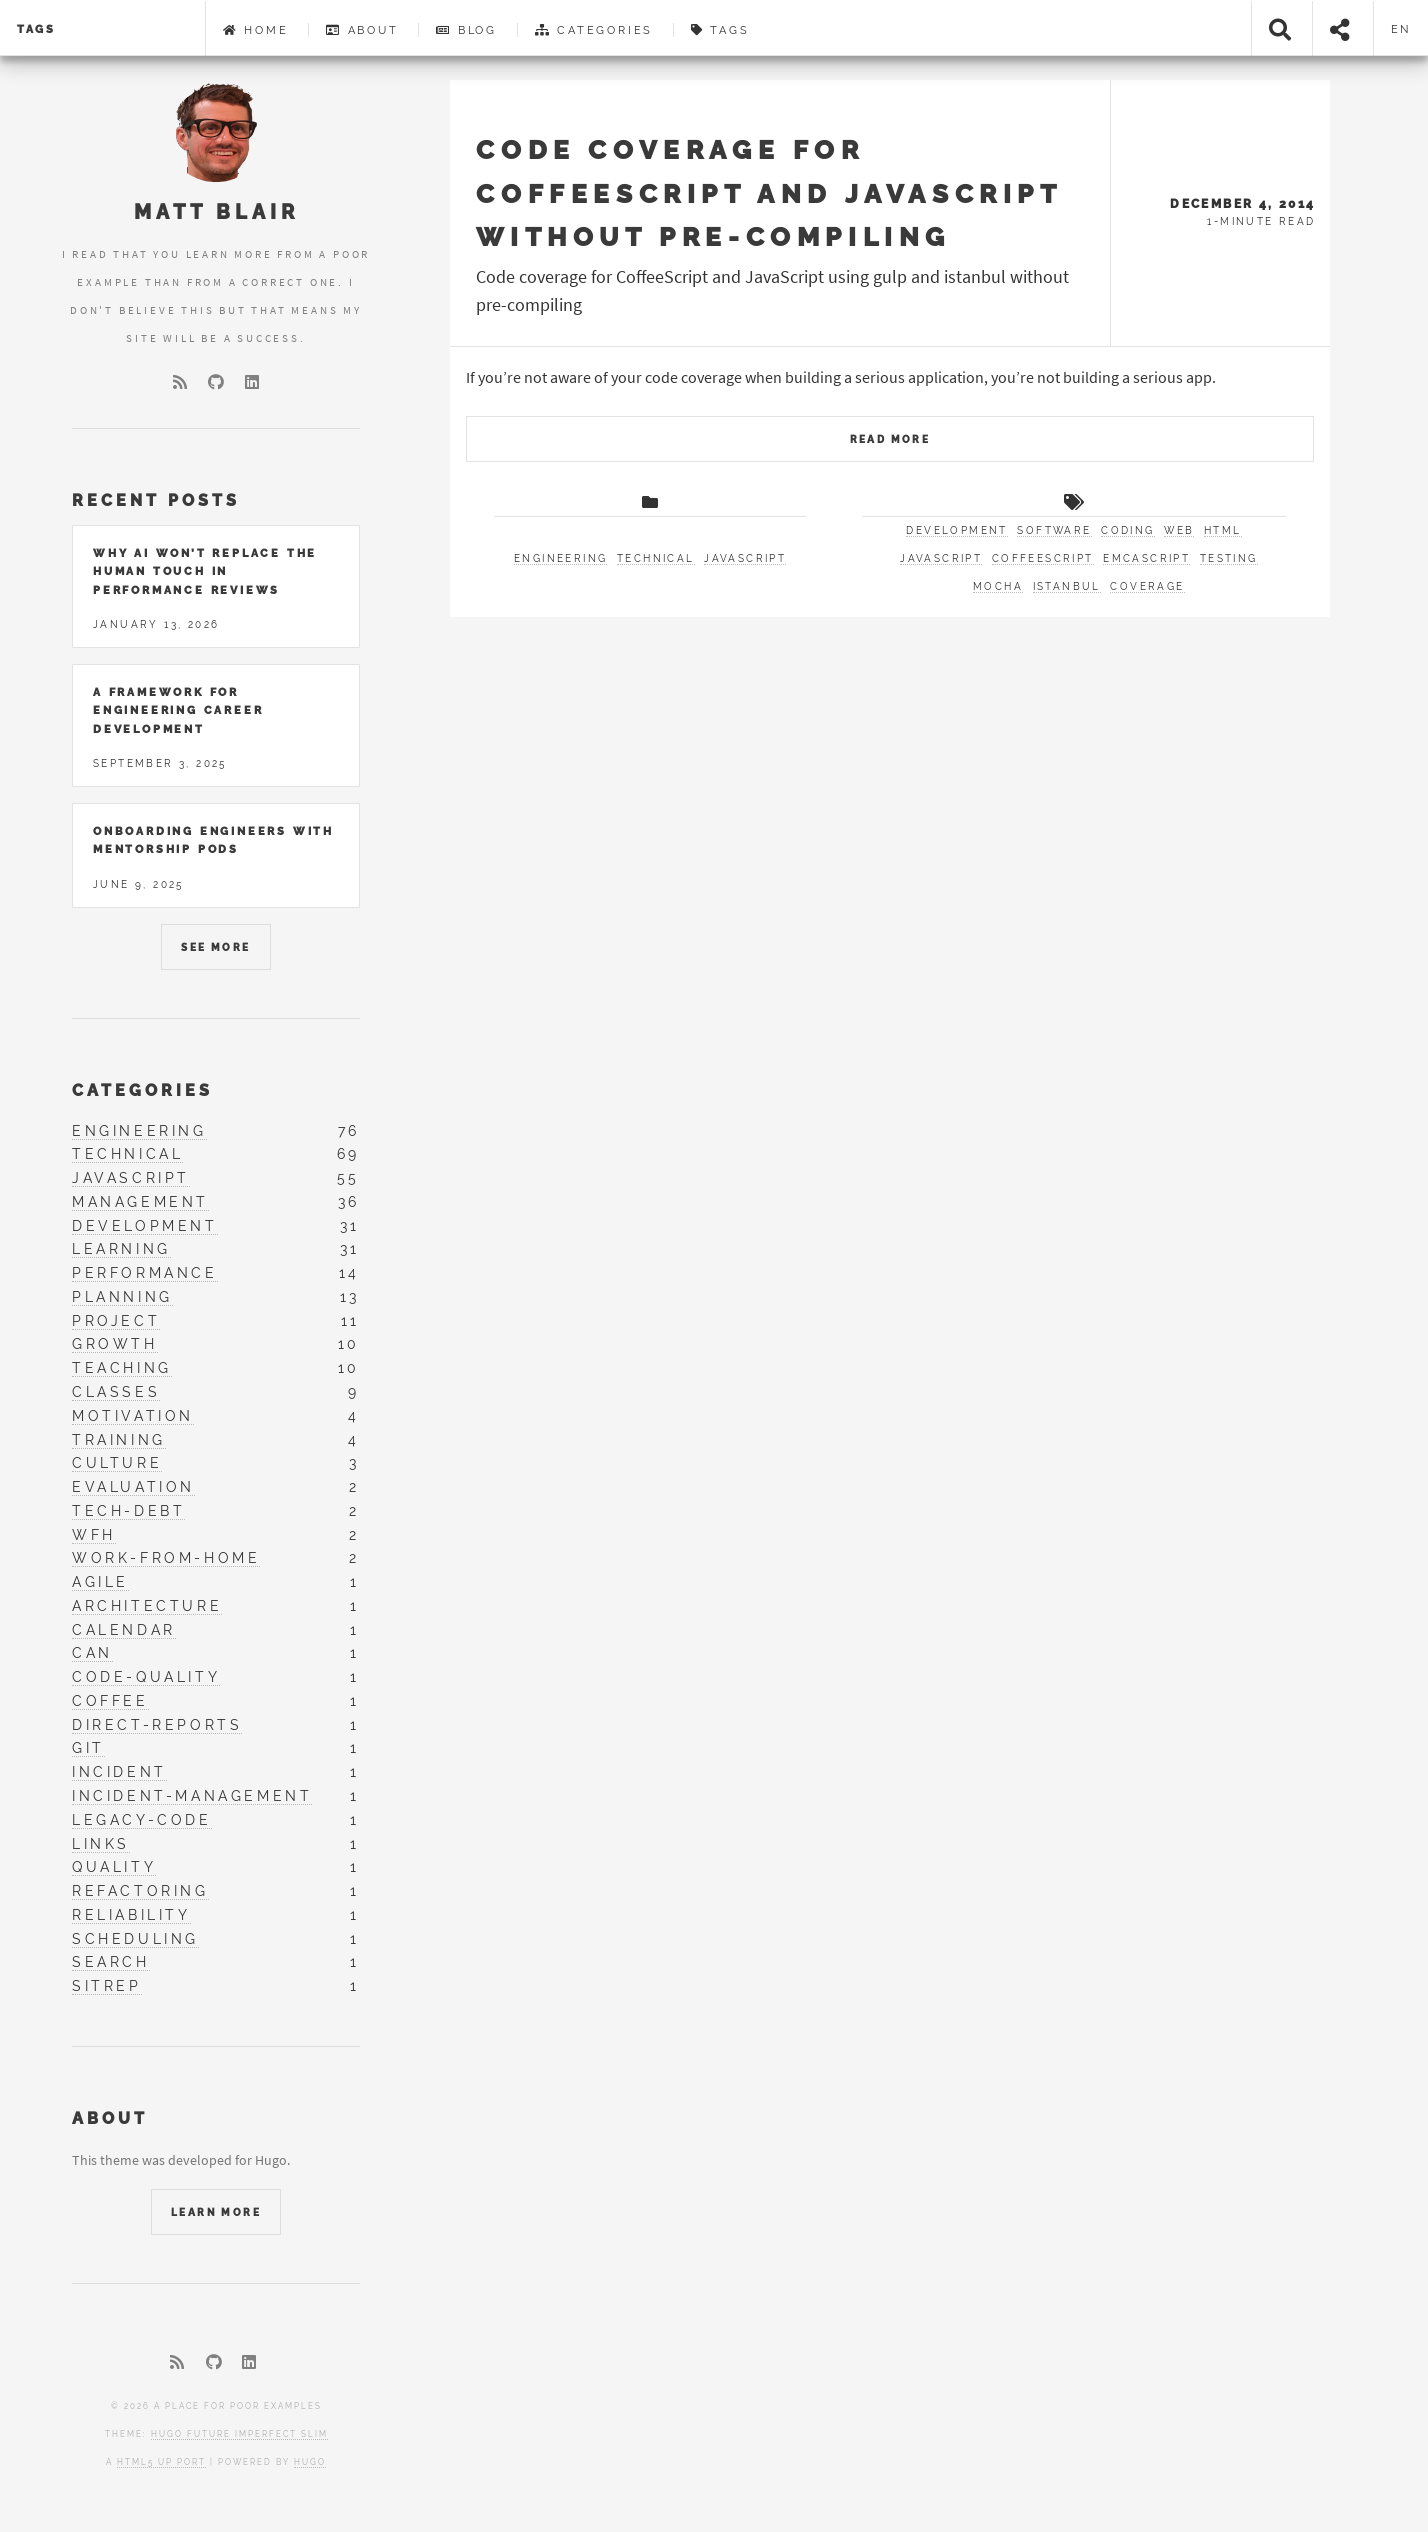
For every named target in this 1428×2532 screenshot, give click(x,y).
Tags (720, 30)
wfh (94, 1535)
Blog (466, 30)
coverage (1147, 586)
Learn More (216, 2212)
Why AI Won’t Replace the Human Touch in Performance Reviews (205, 571)
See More (215, 947)
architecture (147, 1606)
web (1179, 530)
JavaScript (941, 558)
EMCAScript (1146, 558)
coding (1127, 530)
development (956, 530)
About (362, 30)
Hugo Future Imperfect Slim (239, 2434)
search (111, 1962)
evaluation (133, 1487)
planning (122, 1297)
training (119, 1440)
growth (115, 1344)
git (88, 1748)
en (1401, 29)
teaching (122, 1368)
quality (114, 1867)
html (1223, 530)
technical (656, 558)
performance (145, 1273)
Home (256, 30)
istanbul (1067, 586)
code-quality (146, 1677)
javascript (745, 558)
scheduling (135, 1939)
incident (119, 1772)
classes (116, 1392)
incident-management (192, 1796)
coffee (110, 1701)
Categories (594, 30)
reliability (131, 1915)
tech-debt (128, 1511)
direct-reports (157, 1725)
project (116, 1321)
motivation (133, 1416)
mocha (998, 586)
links (101, 1844)
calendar (124, 1630)
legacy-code (142, 1820)
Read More (890, 439)
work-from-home (166, 1558)
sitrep (107, 1986)
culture (117, 1463)
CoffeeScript (1043, 558)
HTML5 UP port (161, 2462)
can (92, 1653)
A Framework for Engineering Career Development (178, 710)
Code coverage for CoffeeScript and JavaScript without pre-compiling (768, 193)
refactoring (140, 1891)
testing (1229, 558)
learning (121, 1249)
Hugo (310, 2462)
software (1054, 530)
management (140, 1202)
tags (36, 29)
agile (100, 1582)
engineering (560, 558)
